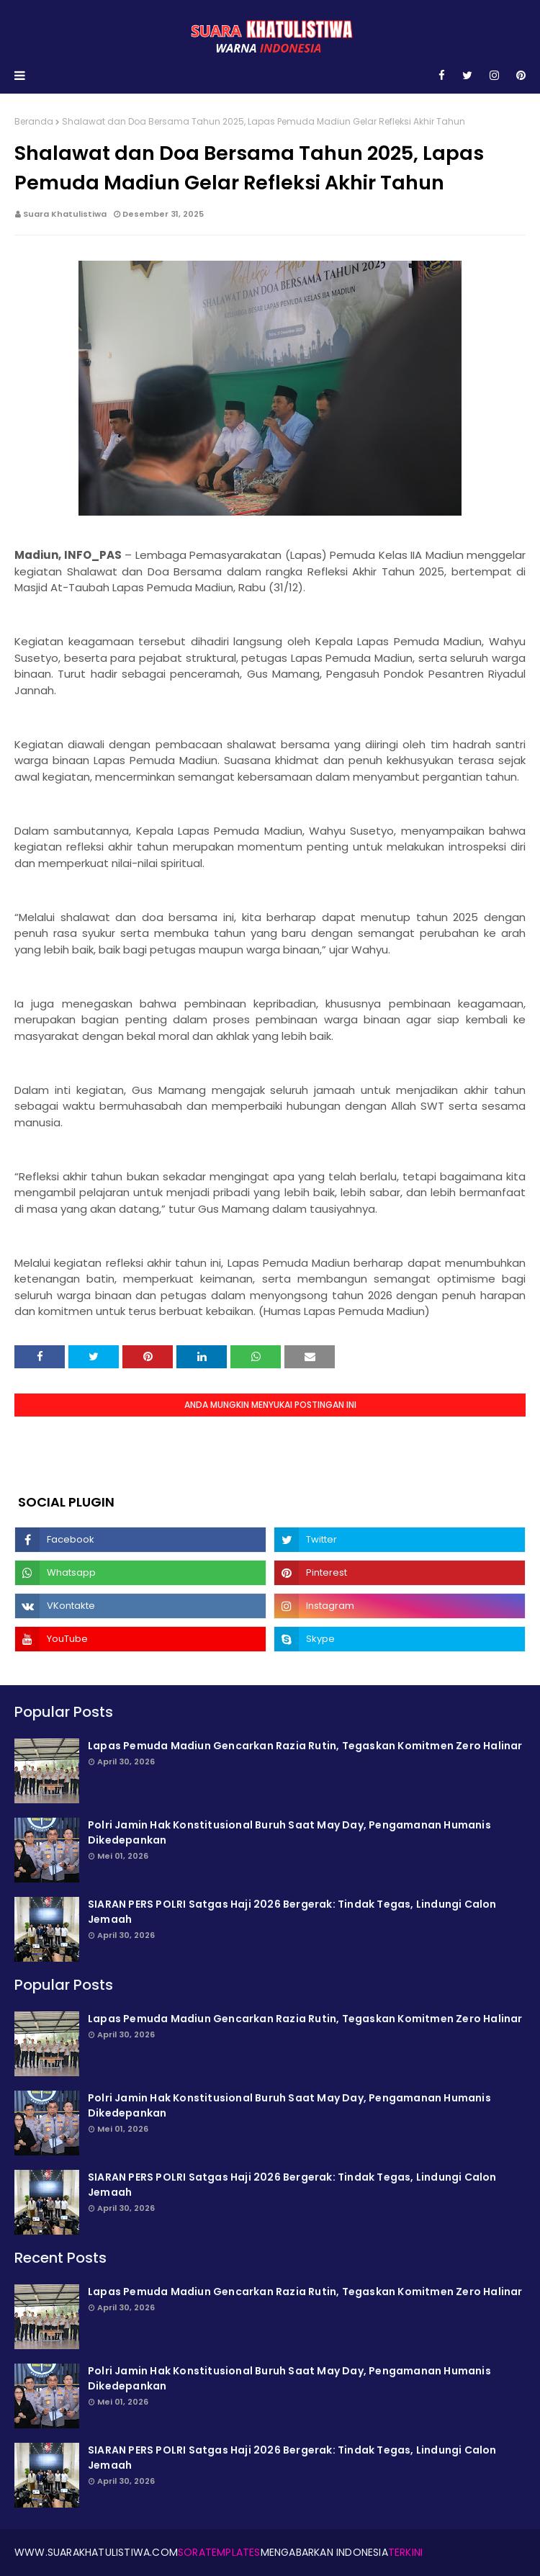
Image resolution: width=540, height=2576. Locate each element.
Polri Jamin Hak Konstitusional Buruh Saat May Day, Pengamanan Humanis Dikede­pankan (289, 1832)
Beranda (33, 121)
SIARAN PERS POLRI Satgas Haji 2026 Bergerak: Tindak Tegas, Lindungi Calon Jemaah (292, 1911)
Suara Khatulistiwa (65, 214)
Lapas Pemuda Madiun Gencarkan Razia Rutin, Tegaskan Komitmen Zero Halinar (305, 1745)
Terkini (405, 2552)
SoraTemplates (219, 2552)
